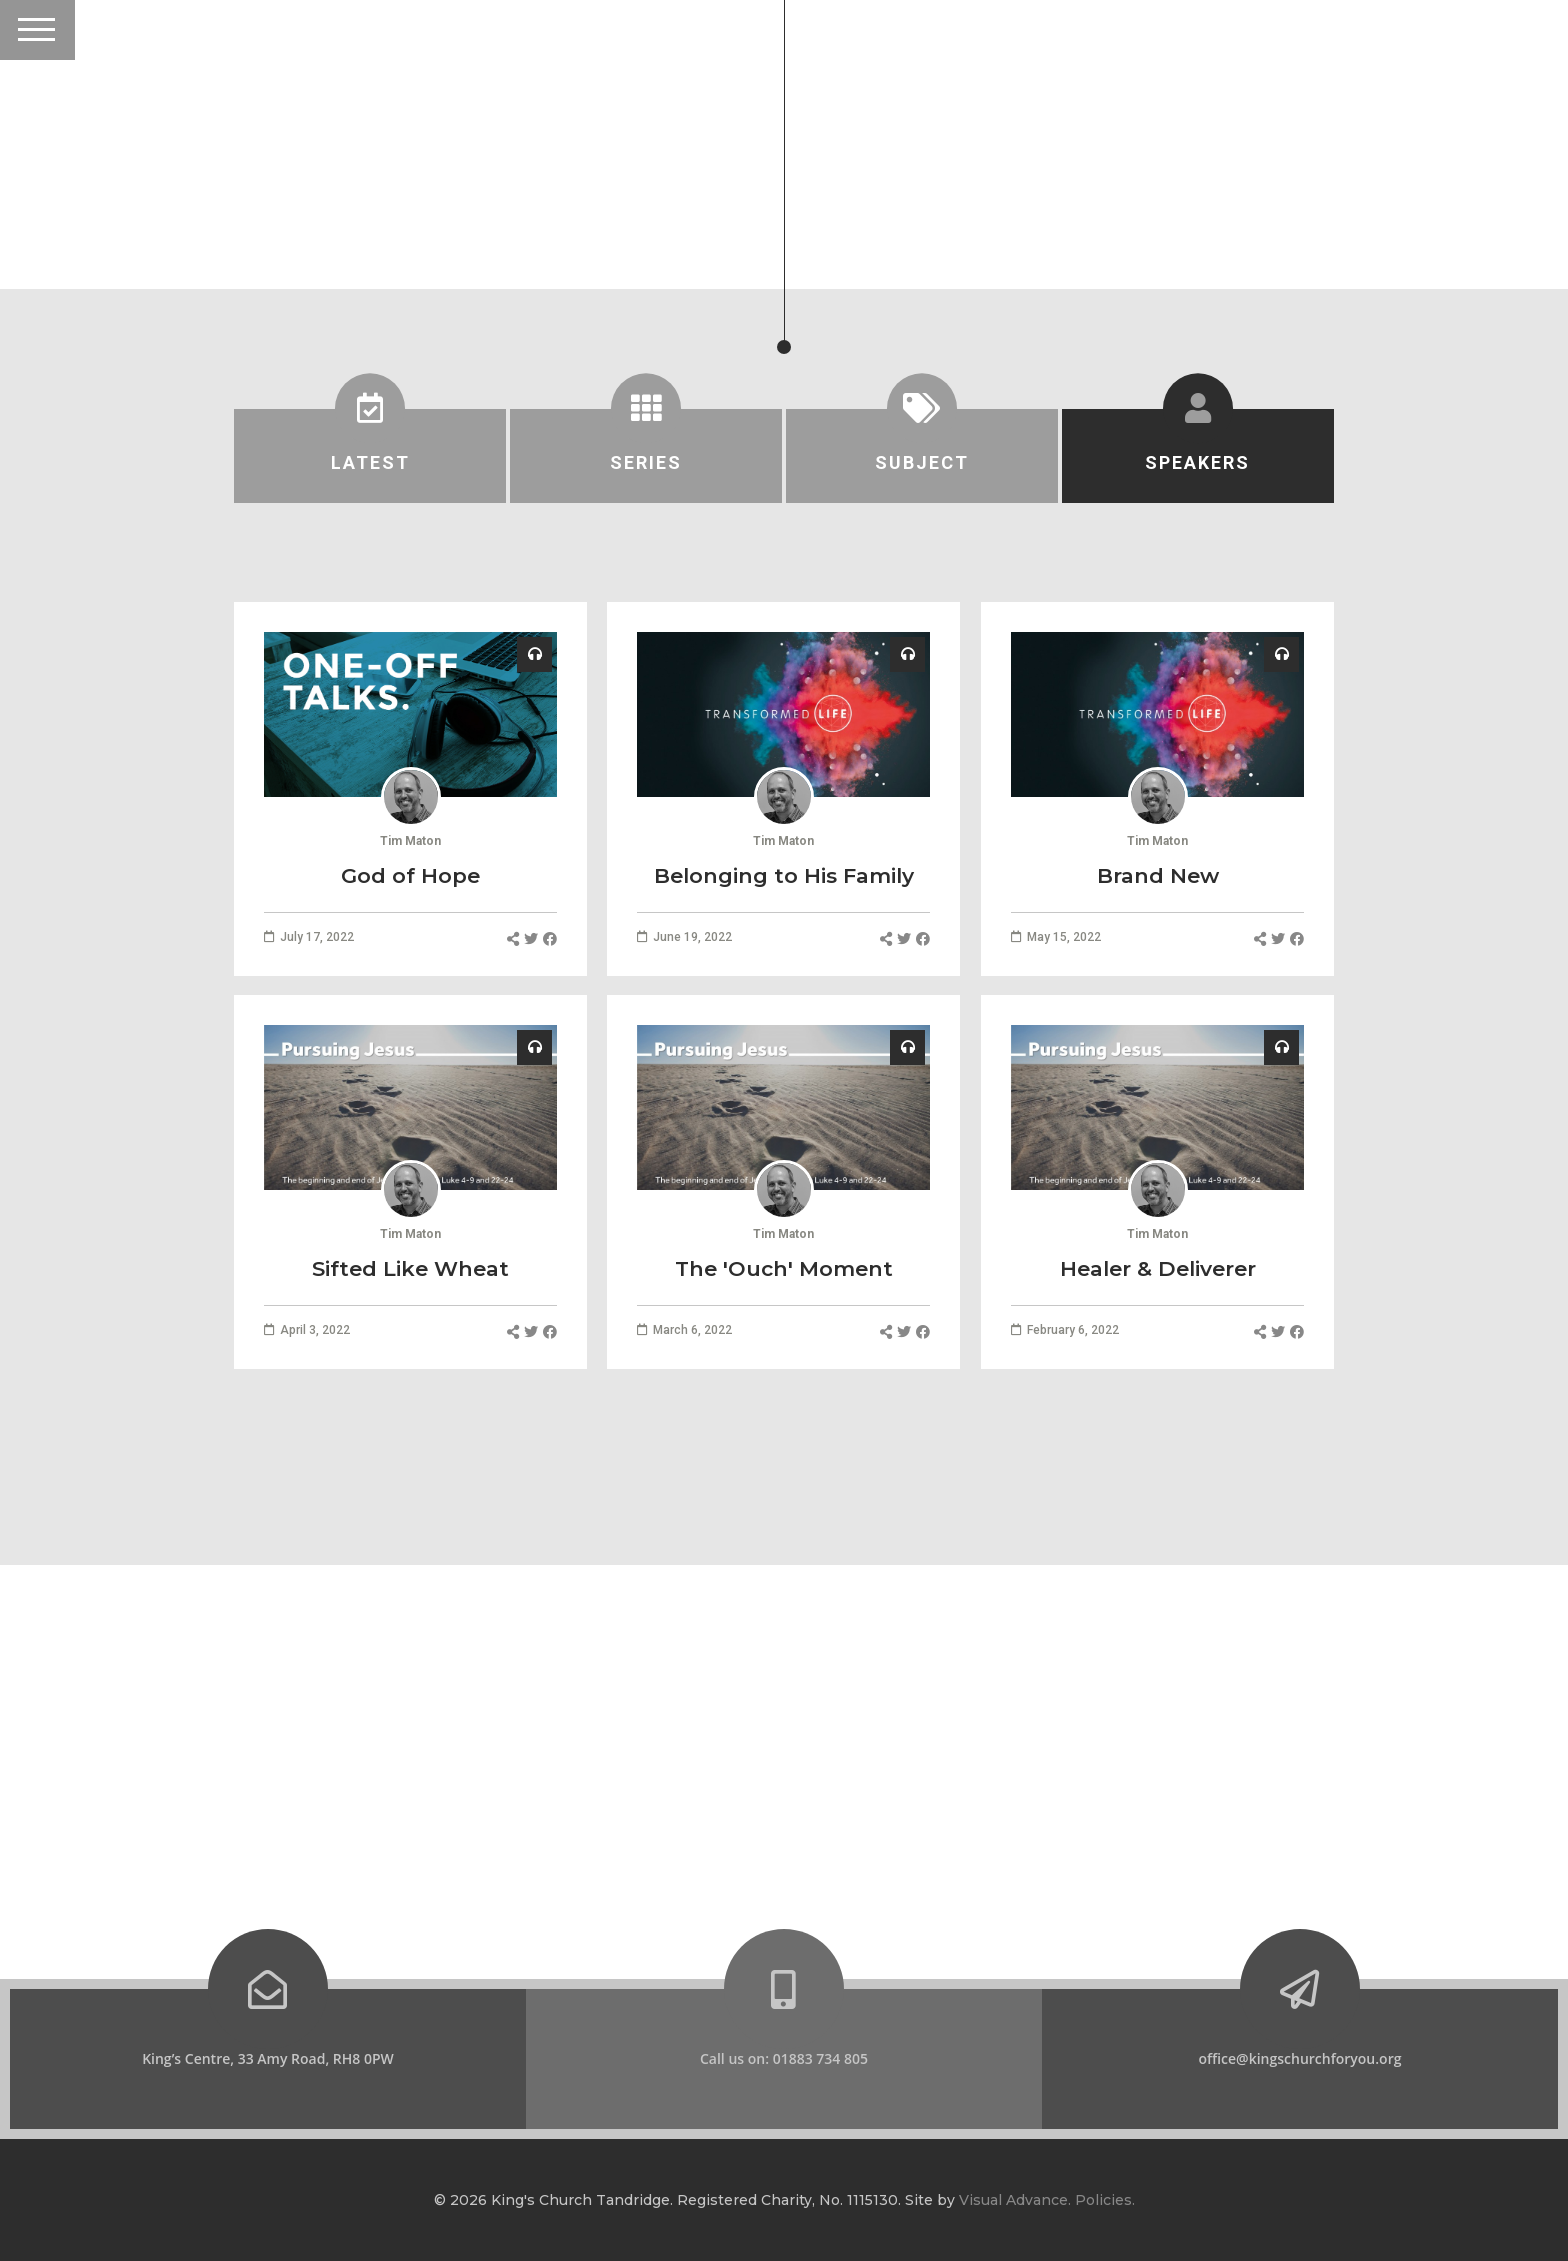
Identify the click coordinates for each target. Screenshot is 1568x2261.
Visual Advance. (1015, 2200)
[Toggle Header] (37, 30)
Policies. (1105, 2200)
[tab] (370, 456)
